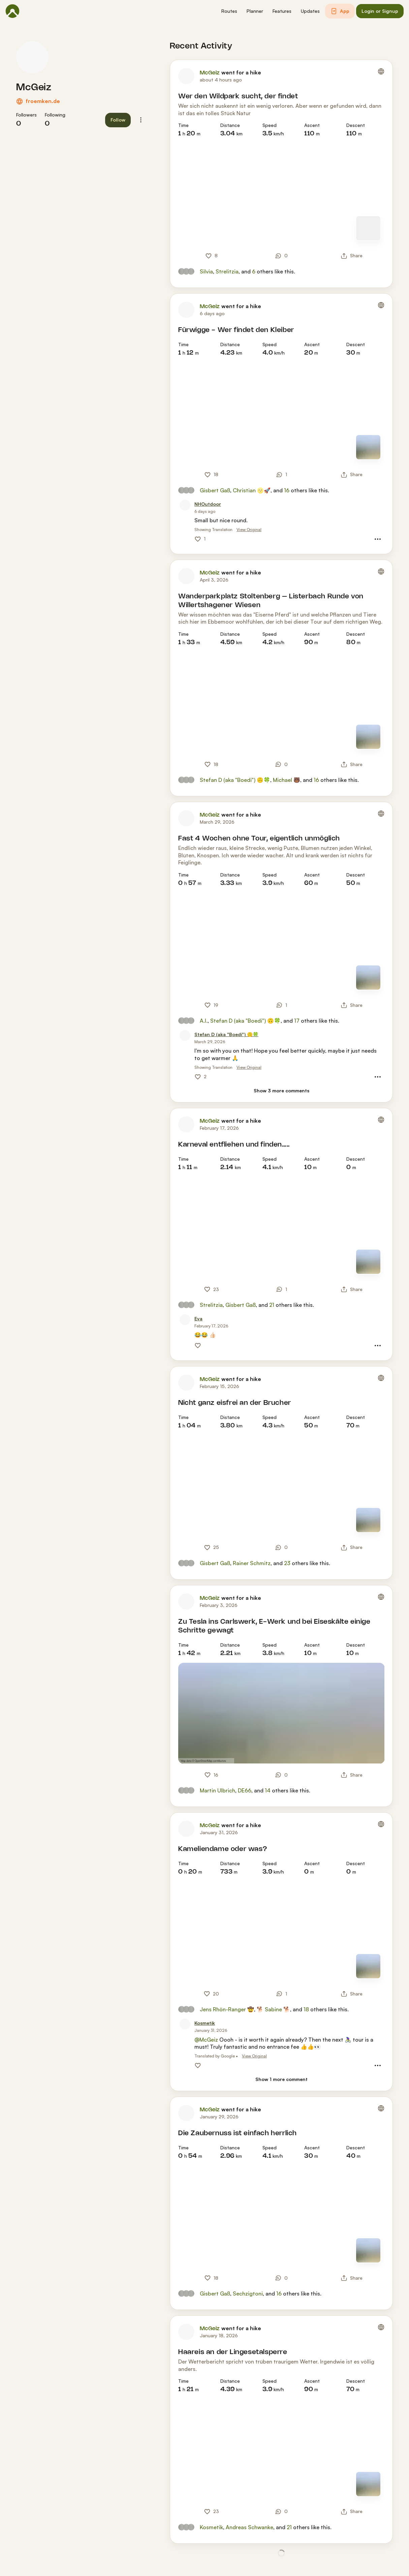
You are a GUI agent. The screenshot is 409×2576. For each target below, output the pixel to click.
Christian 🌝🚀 (252, 490)
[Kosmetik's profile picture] (185, 2024)
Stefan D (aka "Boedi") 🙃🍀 (235, 780)
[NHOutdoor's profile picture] (185, 505)
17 (297, 1020)
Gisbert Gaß (215, 490)
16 (286, 490)
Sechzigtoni (248, 2293)
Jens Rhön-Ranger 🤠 (227, 2009)
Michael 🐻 (286, 780)
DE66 (244, 1790)
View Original (249, 529)
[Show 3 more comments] (281, 1091)
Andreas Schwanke (249, 2527)
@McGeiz (206, 2039)
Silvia (206, 271)
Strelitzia (227, 271)
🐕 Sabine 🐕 (273, 2009)
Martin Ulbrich (217, 1790)
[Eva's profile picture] (185, 1319)
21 (271, 1304)
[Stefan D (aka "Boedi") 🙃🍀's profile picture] (185, 1035)
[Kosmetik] (204, 2023)
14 (268, 1790)
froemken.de (43, 101)
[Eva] (198, 1319)
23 (287, 1563)
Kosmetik (211, 2527)
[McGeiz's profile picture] (32, 57)
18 (306, 2009)
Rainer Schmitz (252, 1563)
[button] (229, 11)
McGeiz (34, 87)
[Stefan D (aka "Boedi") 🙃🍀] (226, 1034)
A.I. (204, 1020)
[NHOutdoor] (207, 504)
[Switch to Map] (368, 228)
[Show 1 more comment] (281, 2079)
